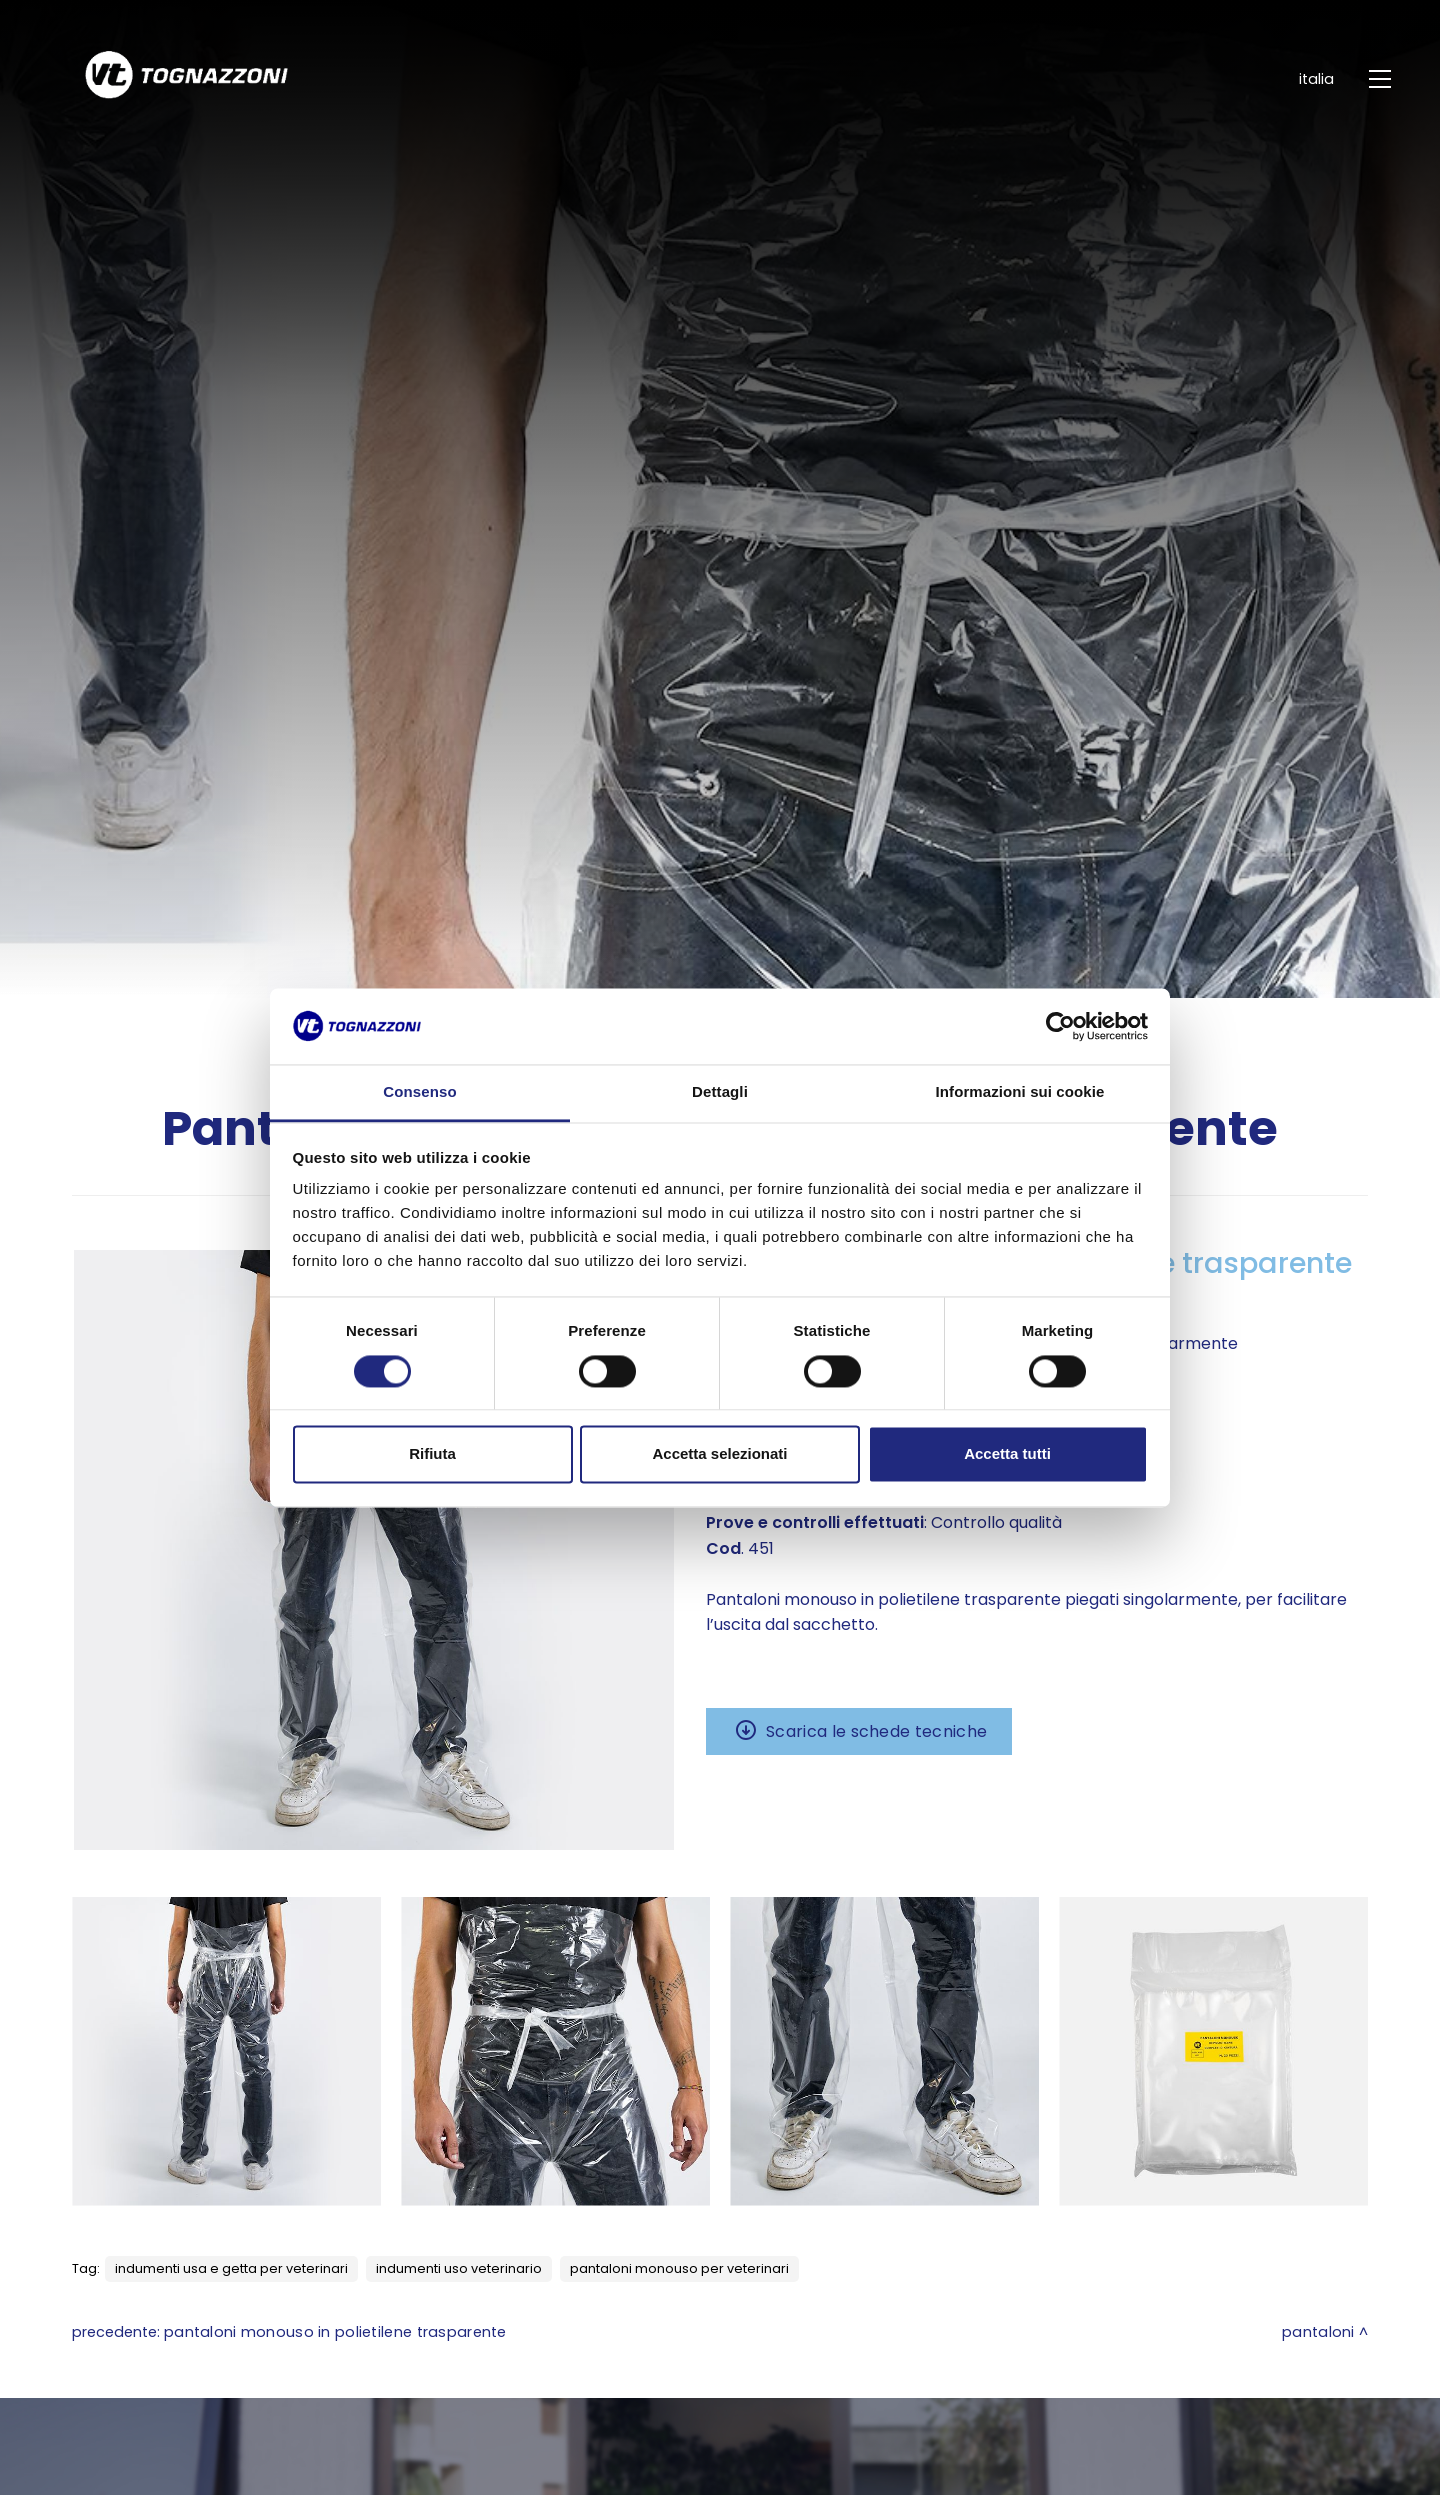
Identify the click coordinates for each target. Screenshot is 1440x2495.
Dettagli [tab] (720, 1092)
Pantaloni (1318, 2332)
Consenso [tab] (419, 1092)
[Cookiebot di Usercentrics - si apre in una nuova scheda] (1060, 1026)
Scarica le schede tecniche (876, 1731)
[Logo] (149, 80)
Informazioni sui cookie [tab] (1020, 1092)
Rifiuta (432, 1454)
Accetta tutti (1007, 1454)
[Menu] (1382, 80)
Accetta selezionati (719, 1454)
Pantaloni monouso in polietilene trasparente (335, 2332)
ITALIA (1302, 80)
